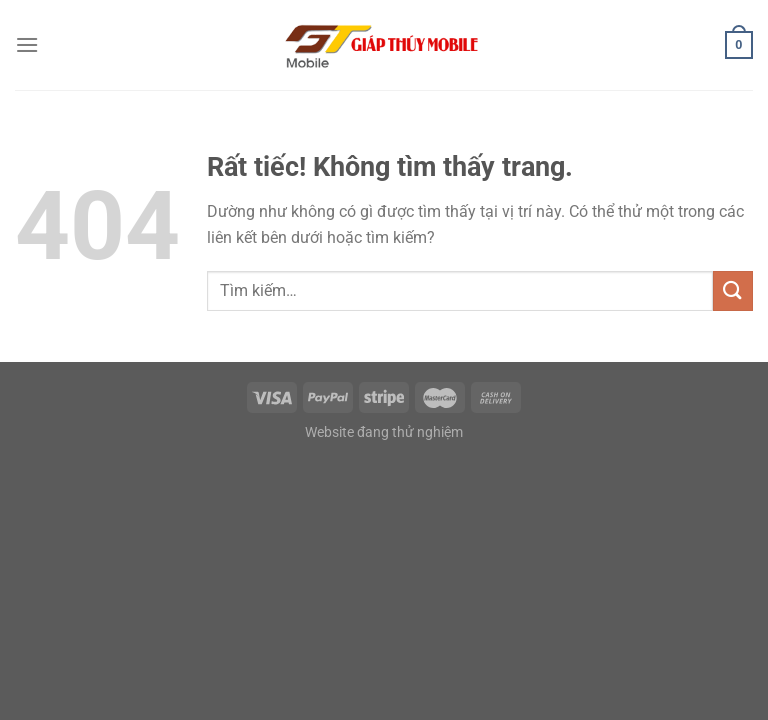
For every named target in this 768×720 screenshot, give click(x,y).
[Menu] (27, 44)
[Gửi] (733, 290)
